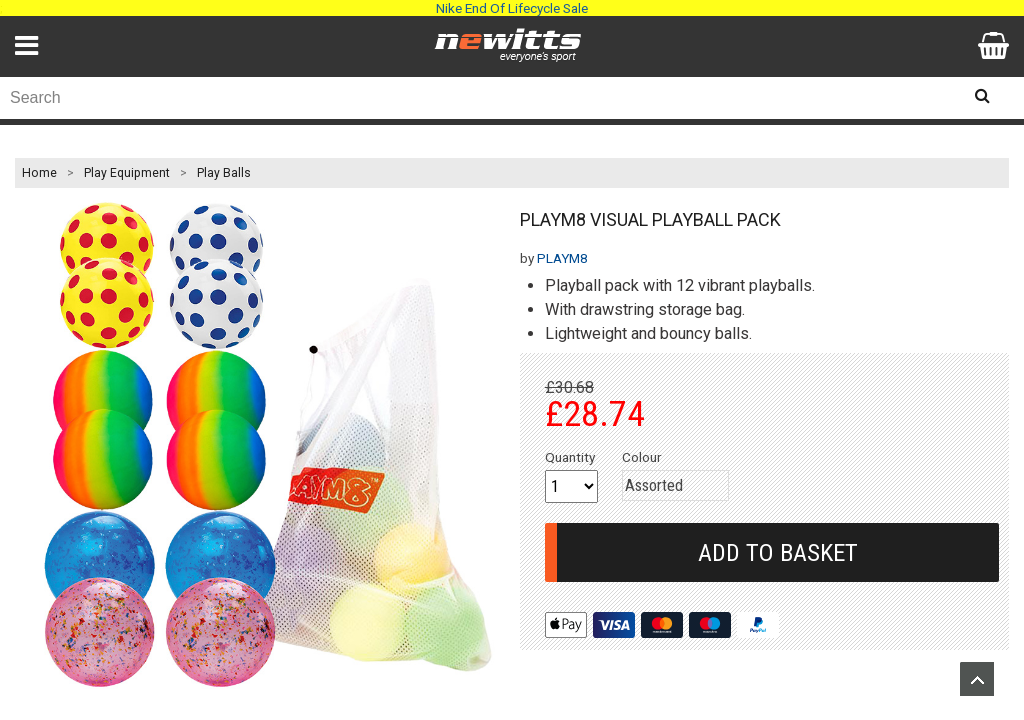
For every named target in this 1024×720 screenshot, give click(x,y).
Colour (642, 457)
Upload (977, 679)
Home (39, 173)
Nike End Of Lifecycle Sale (512, 8)
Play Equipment (127, 173)
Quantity (570, 457)
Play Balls (224, 173)
